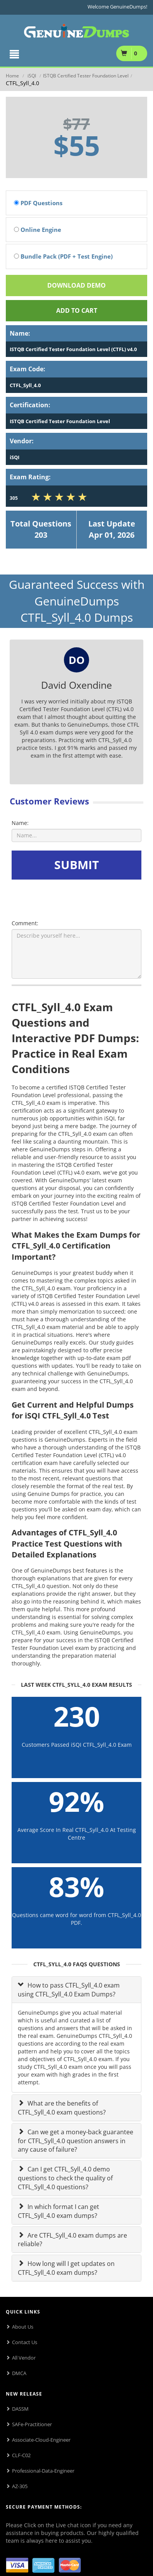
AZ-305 (20, 2486)
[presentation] (73, 898)
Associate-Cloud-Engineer (41, 2439)
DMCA (19, 2373)
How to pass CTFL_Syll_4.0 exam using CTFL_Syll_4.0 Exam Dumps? (69, 1989)
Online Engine (37, 229)
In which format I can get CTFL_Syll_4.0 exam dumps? (58, 2211)
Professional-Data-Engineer (43, 2470)
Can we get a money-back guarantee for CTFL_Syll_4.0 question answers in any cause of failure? (75, 2141)
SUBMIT (76, 865)
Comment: (25, 923)
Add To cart (76, 310)
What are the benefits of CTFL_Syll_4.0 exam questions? (62, 2107)
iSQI (32, 75)
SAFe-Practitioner (32, 2424)
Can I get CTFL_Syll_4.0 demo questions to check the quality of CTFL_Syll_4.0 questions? (65, 2178)
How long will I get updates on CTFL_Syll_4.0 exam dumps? (66, 2268)
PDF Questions (38, 203)
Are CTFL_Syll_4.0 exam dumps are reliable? (72, 2239)
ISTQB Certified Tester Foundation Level (86, 75)
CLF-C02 (21, 2455)
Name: (20, 823)
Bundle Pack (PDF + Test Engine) (63, 256)
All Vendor (24, 2357)
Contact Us (24, 2342)
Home (12, 75)
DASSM (20, 2408)
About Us (22, 2326)
